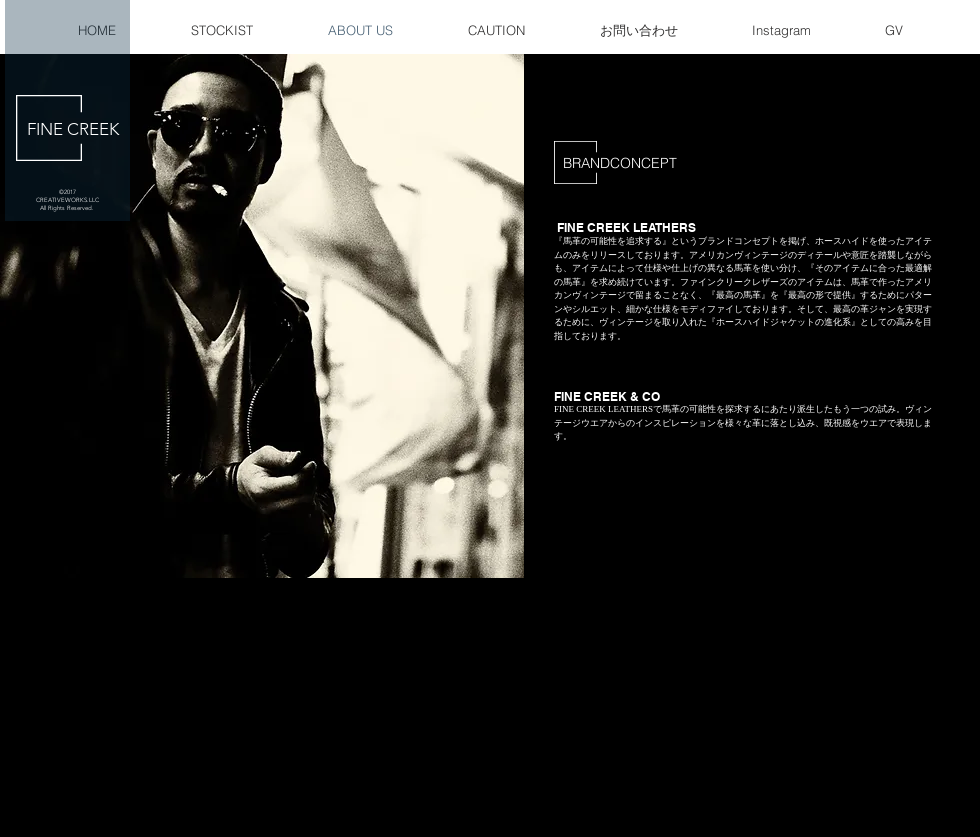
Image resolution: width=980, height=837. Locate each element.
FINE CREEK (73, 129)
